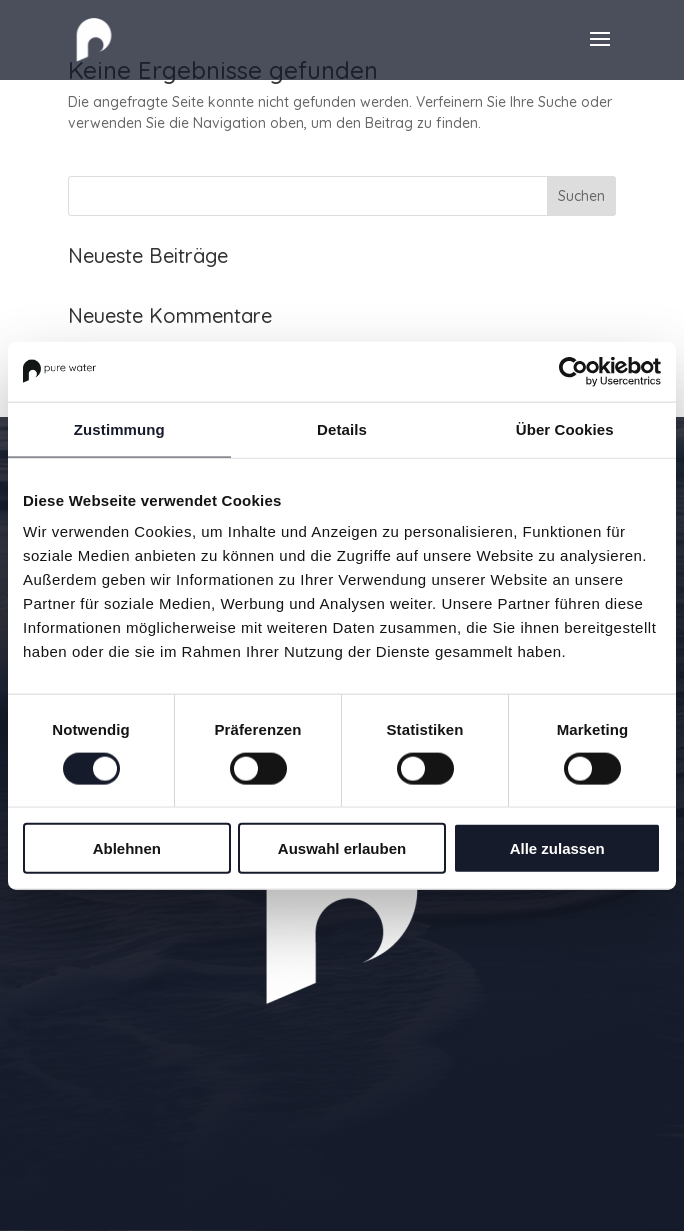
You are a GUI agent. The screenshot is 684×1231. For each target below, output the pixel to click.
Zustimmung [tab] (119, 428)
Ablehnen (127, 848)
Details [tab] (342, 428)
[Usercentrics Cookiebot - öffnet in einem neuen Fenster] (573, 371)
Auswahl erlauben (342, 848)
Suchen (581, 196)
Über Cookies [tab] (565, 428)
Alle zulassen (557, 848)
